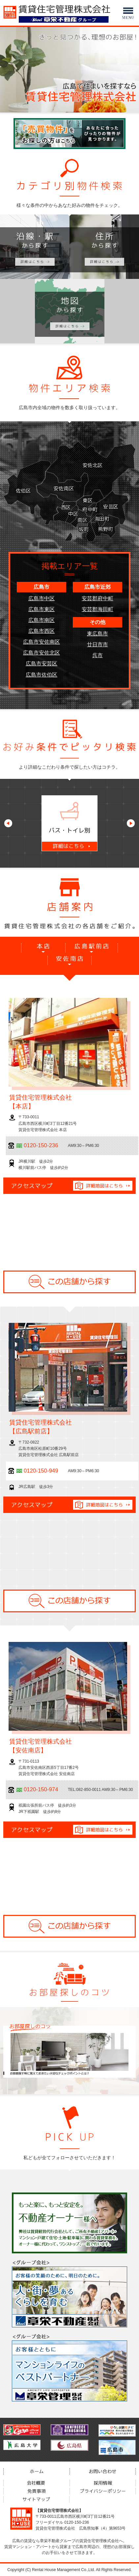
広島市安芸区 (41, 663)
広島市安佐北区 (41, 653)
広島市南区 (41, 620)
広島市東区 (41, 609)
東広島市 (97, 633)
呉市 (97, 655)
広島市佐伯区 (41, 675)
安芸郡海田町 (97, 609)
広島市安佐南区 (41, 642)
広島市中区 (41, 598)
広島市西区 (41, 631)
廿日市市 (97, 644)
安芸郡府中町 (97, 598)
